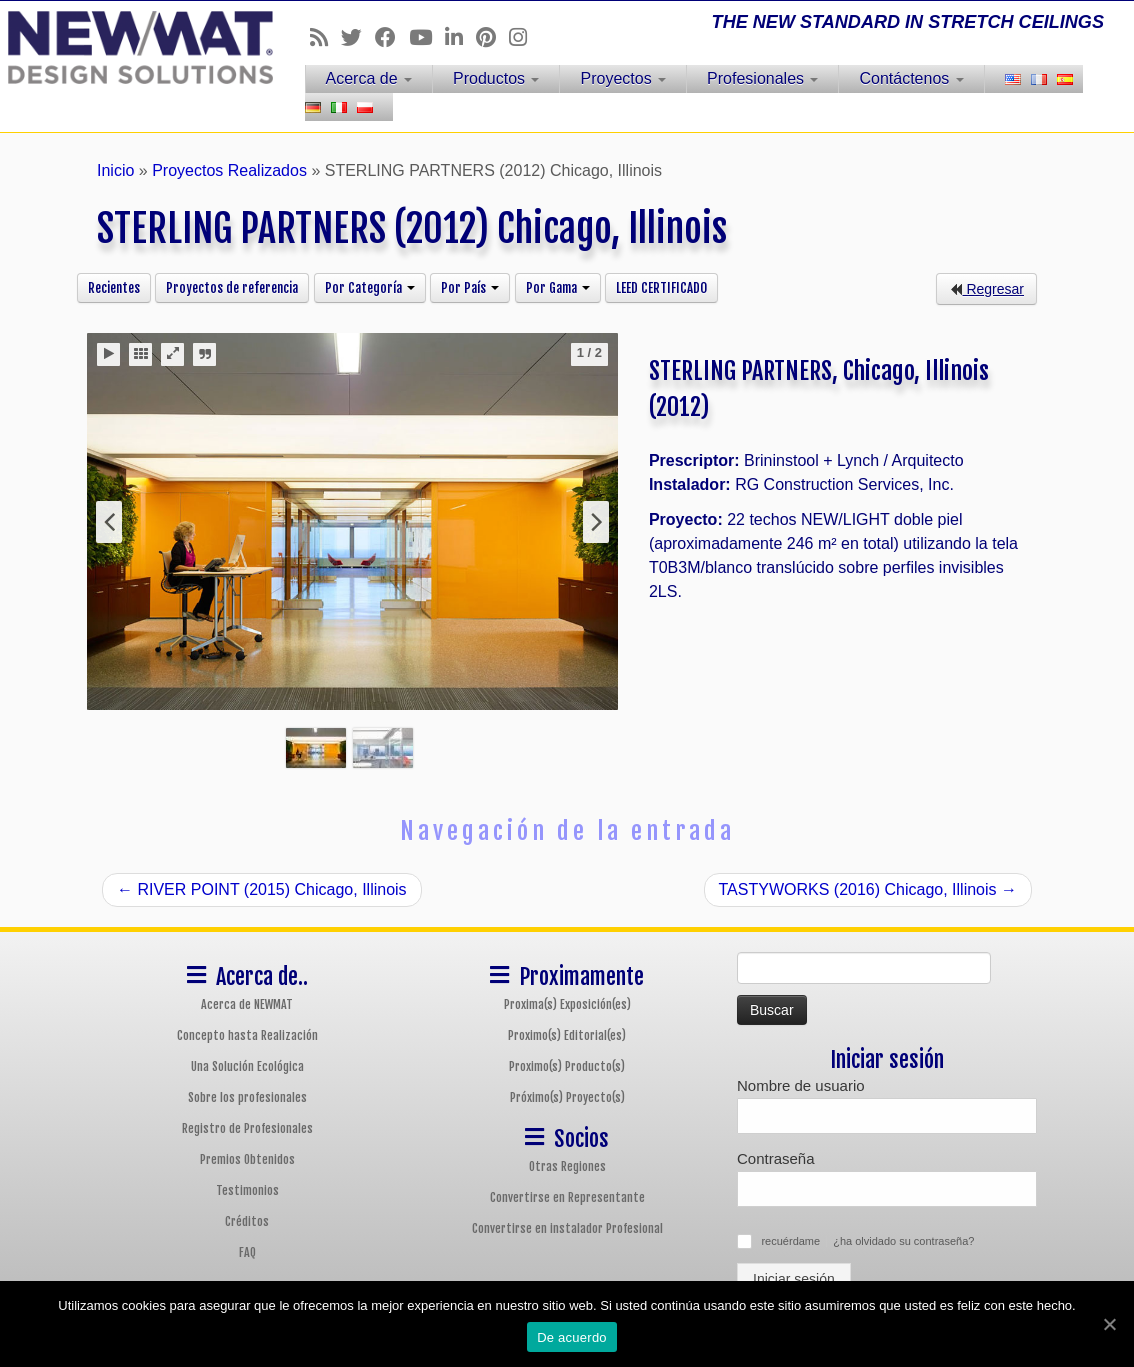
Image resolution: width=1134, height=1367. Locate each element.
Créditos (247, 1221)
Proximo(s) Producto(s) (567, 1066)
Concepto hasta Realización (247, 1035)
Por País (470, 288)
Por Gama (558, 288)
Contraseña (776, 1158)
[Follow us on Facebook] (392, 37)
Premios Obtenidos (247, 1159)
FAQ (247, 1252)
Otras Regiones (567, 1166)
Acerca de (369, 78)
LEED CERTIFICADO (661, 288)
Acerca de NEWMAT (247, 1004)
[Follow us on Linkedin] (460, 37)
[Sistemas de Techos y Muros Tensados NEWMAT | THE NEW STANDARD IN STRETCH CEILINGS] (132, 47)
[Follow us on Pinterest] (492, 37)
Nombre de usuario (801, 1085)
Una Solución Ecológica (247, 1066)
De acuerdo (572, 1337)
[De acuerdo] (1109, 1324)
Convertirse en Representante (567, 1197)
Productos (496, 78)
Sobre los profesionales (247, 1097)
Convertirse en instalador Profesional (567, 1228)
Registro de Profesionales (247, 1128)
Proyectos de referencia (232, 288)
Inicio (115, 170)
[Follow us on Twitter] (358, 37)
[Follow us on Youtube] (427, 37)
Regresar (986, 289)
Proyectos (623, 78)
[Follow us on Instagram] (524, 37)
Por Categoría (370, 288)
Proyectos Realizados (229, 170)
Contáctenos (911, 78)
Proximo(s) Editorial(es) (567, 1035)
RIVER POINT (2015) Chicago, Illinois (262, 889)
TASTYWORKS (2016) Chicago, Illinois (868, 889)
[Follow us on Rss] (325, 37)
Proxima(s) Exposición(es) (567, 1004)
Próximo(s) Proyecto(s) (567, 1097)
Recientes (114, 288)
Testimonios (247, 1190)
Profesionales (762, 78)
